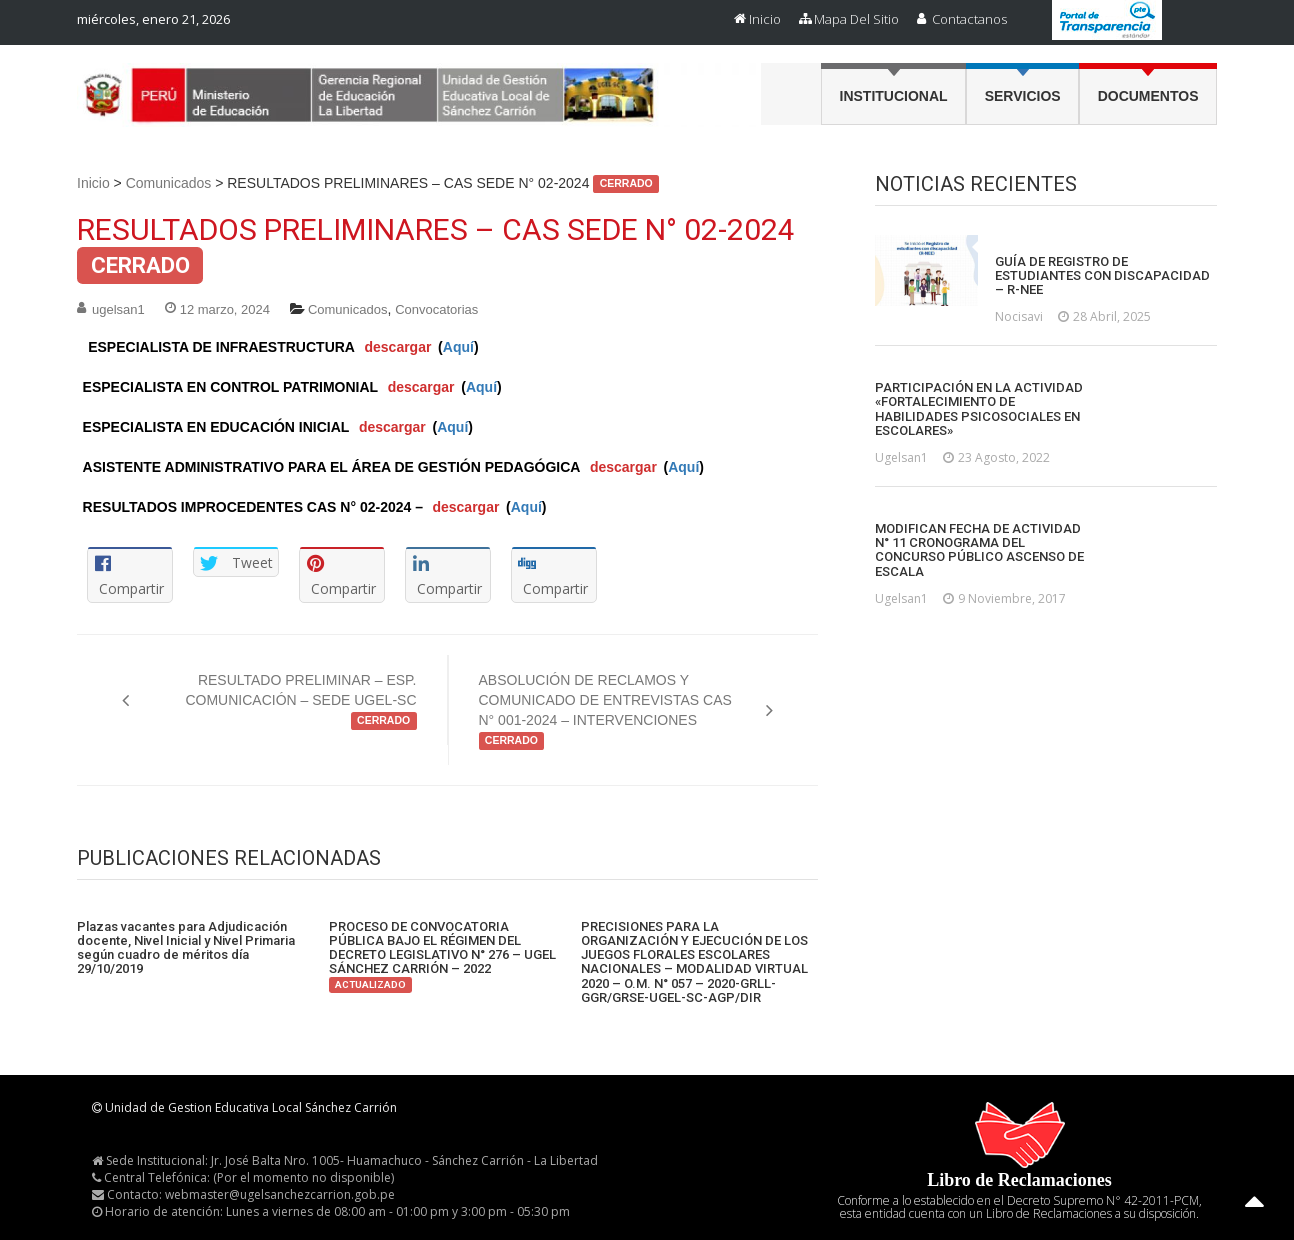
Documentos (1148, 96)
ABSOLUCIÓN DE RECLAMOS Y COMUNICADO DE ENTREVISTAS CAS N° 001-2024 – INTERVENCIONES (605, 711)
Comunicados (169, 183)
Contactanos (969, 19)
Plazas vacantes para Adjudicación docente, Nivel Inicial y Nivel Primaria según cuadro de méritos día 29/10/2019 (186, 948)
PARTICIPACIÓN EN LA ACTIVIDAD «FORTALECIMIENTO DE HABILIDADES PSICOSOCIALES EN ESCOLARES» (979, 409)
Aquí (458, 347)
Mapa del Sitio (856, 19)
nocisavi (1019, 316)
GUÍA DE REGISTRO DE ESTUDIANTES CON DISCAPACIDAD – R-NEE (1102, 276)
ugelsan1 (118, 309)
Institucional (894, 96)
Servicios (1023, 96)
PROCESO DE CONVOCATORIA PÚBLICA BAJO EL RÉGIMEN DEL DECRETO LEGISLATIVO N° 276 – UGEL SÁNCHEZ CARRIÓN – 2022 (442, 955)
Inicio (765, 19)
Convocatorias (436, 309)
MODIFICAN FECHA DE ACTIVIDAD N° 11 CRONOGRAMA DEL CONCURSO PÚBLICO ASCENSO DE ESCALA (979, 550)
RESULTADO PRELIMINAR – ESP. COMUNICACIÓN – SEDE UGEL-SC (300, 701)
